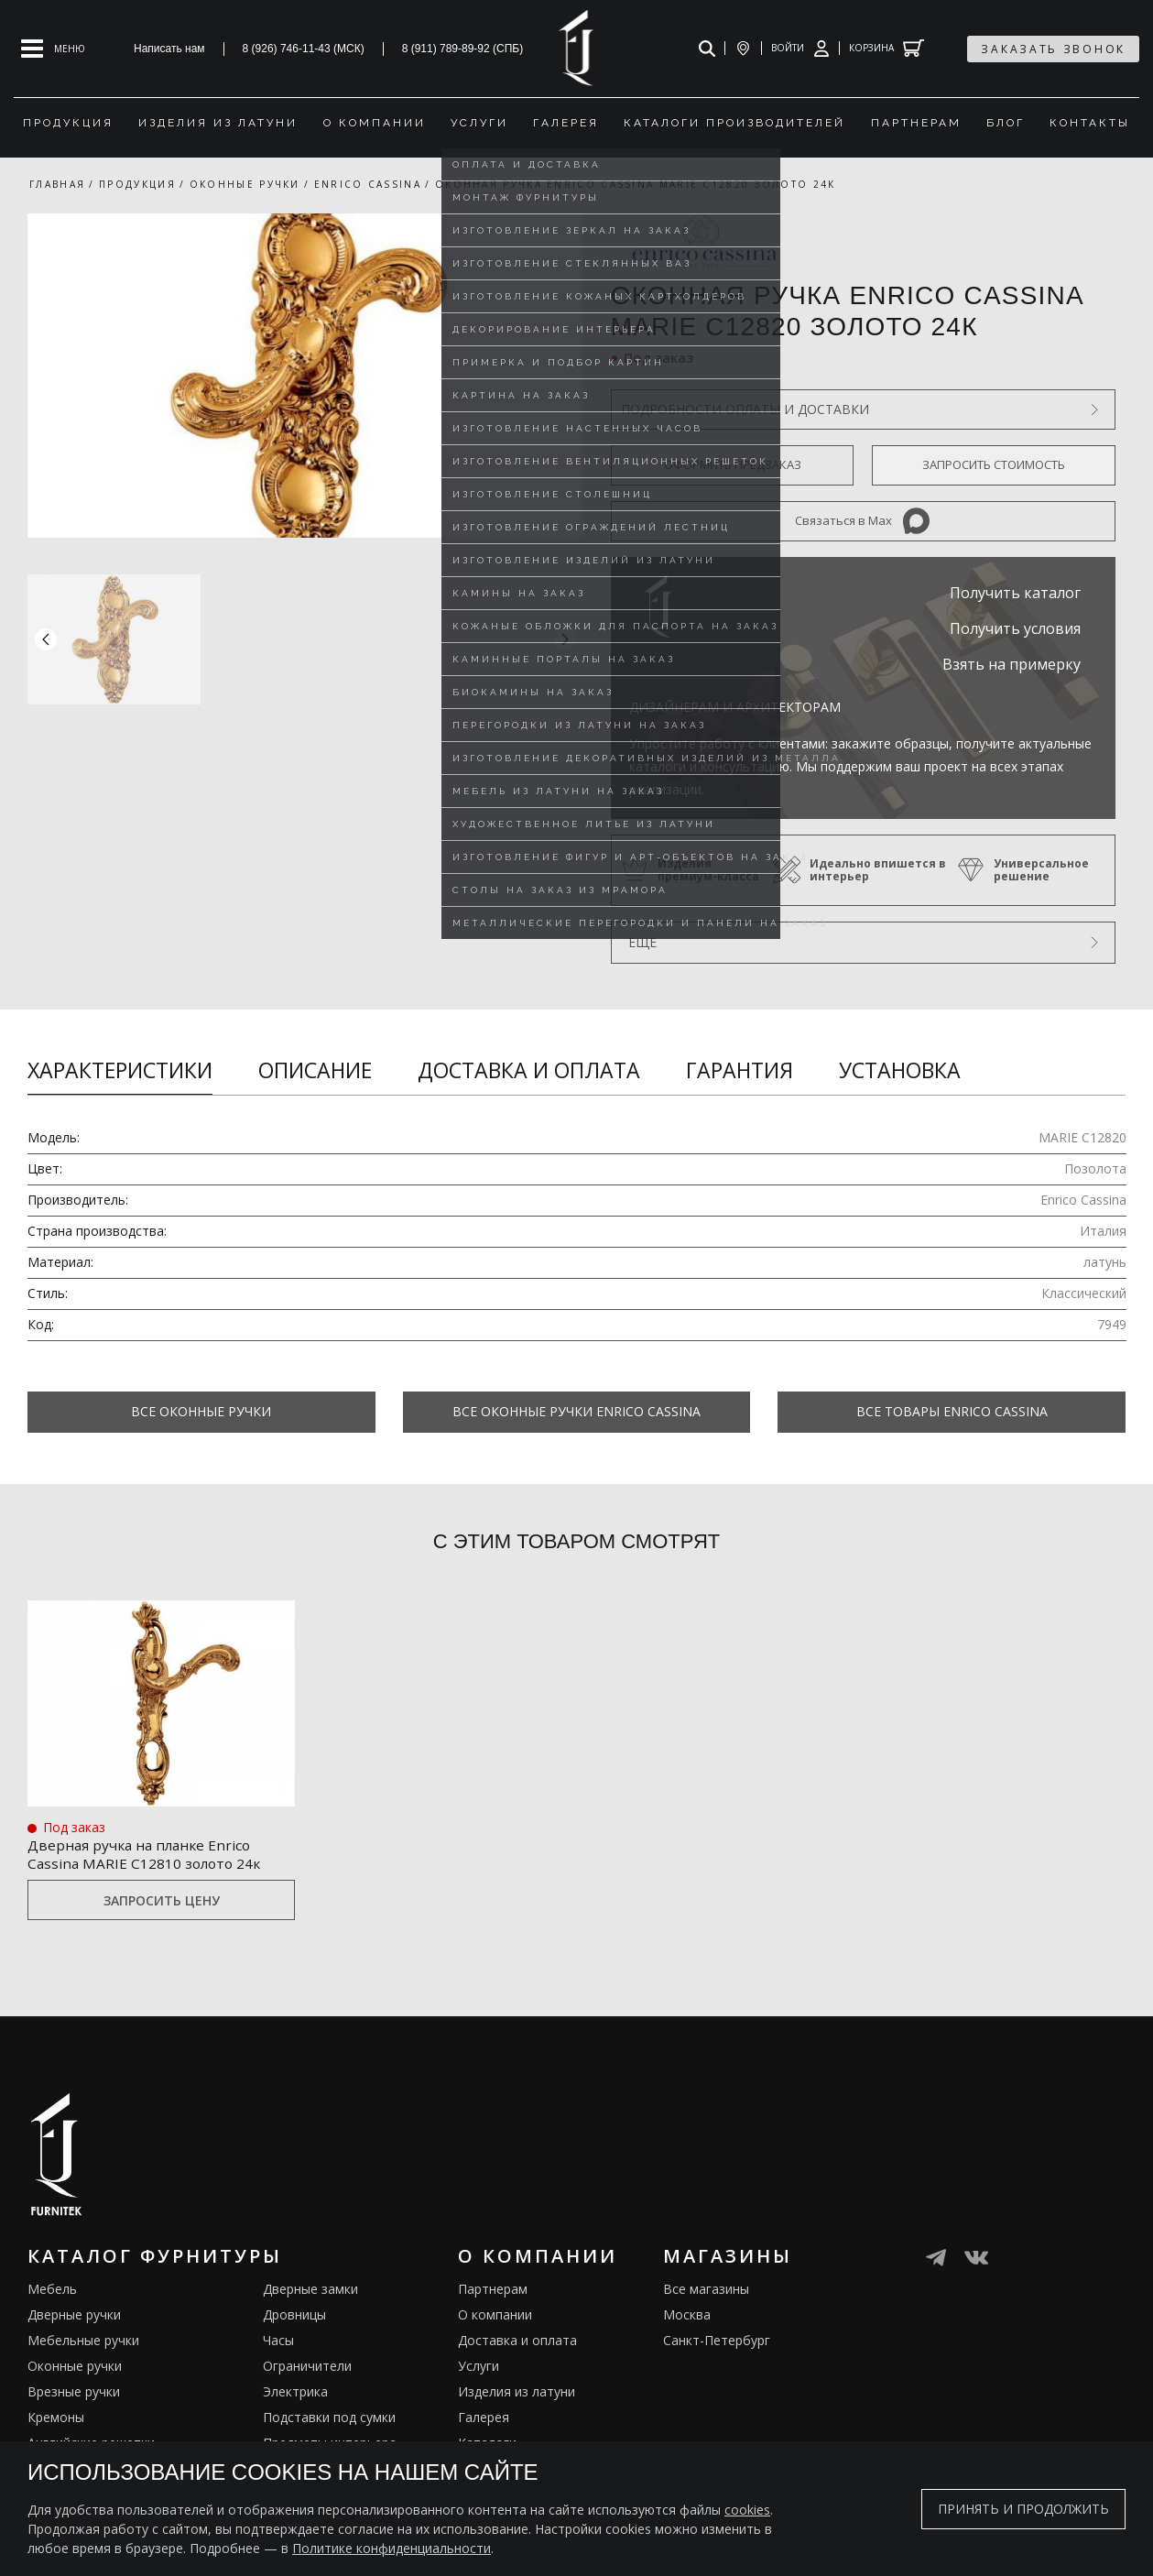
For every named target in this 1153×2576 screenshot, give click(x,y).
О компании (495, 2314)
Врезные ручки (73, 2391)
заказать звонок (1053, 49)
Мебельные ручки (83, 2340)
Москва (687, 2314)
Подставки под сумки (329, 2417)
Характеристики (119, 1070)
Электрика (295, 2391)
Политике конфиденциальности (391, 2548)
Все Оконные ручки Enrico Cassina (576, 1411)
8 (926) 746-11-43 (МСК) (303, 48)
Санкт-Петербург (716, 2340)
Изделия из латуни (516, 2391)
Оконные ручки (74, 2365)
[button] (565, 639)
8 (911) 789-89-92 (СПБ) (463, 48)
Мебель (52, 2289)
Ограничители (307, 2365)
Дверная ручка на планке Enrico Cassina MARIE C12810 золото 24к (160, 1851)
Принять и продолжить (1023, 2508)
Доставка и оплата (529, 1070)
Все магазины (706, 2289)
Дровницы (294, 2314)
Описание (315, 1070)
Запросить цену (161, 1900)
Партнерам (493, 2289)
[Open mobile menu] (53, 48)
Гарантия (739, 1070)
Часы (278, 2340)
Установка (900, 1070)
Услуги (478, 2365)
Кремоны (55, 2417)
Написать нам (169, 48)
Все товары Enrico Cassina (952, 1411)
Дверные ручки (74, 2314)
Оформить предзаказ (732, 464)
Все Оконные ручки (201, 1411)
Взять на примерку (1011, 664)
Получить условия (1015, 628)
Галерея (483, 2417)
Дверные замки (310, 2289)
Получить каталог (1015, 593)
